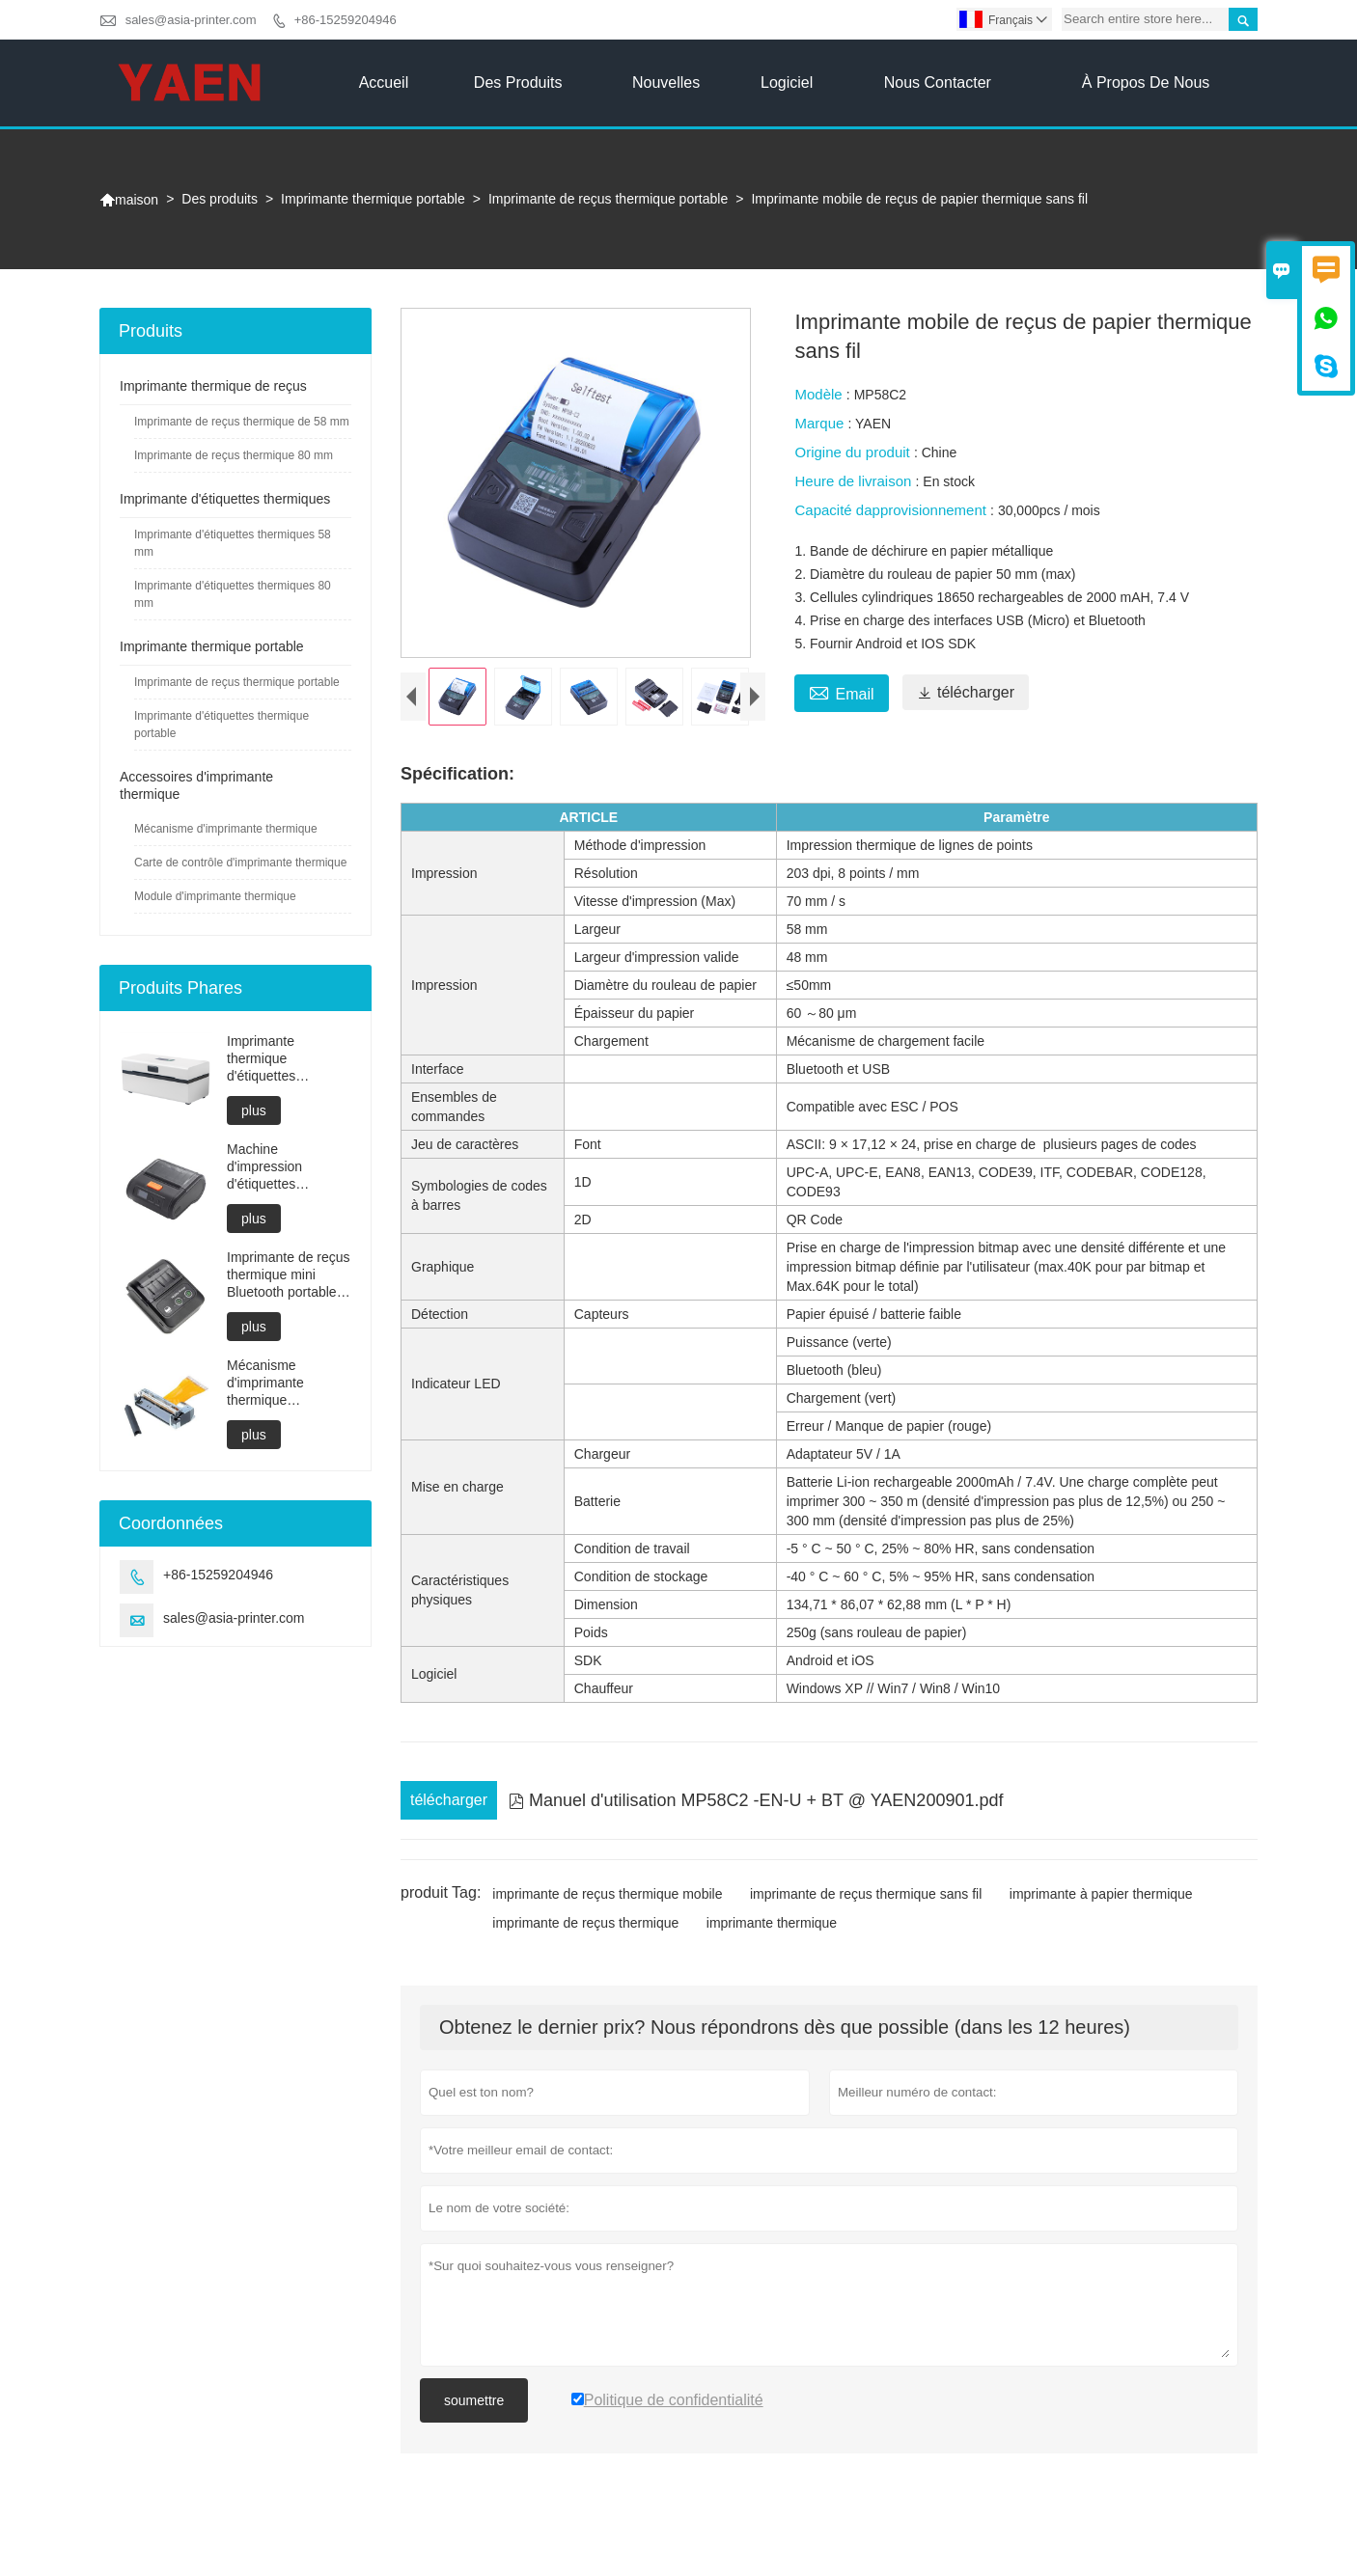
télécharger (965, 692)
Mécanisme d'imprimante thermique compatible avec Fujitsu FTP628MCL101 (276, 1383)
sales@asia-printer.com (191, 20)
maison (128, 199)
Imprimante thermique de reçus (213, 386)
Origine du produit (853, 452)
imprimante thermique (771, 1939)
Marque (820, 423)
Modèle (819, 394)
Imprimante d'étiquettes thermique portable (221, 724)
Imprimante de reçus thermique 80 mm (233, 455)
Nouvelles (666, 82)
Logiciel (787, 82)
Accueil (384, 82)
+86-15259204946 (345, 20)
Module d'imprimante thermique (215, 896)
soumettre (474, 2417)
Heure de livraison (854, 481)
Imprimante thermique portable (373, 198)
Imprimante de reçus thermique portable (608, 198)
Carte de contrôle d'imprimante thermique (240, 862)
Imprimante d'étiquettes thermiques (225, 499)
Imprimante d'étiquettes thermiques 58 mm (232, 543)
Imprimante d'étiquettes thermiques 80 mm (232, 594)
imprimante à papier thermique (1101, 1910)
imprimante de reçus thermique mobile (607, 1910)
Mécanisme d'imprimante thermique (226, 829)
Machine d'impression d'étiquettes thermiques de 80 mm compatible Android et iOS (279, 1166)
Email (841, 691)
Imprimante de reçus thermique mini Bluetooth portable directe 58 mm (288, 1275)
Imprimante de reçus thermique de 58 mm (241, 421)
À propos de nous (1146, 82)
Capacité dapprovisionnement (892, 510)
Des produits (518, 82)
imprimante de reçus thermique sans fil (866, 1910)
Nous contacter (937, 82)
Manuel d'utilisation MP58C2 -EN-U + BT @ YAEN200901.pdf (756, 1816)
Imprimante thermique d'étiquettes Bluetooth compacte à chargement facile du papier (286, 1058)
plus (253, 1110)
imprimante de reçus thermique (585, 1939)
